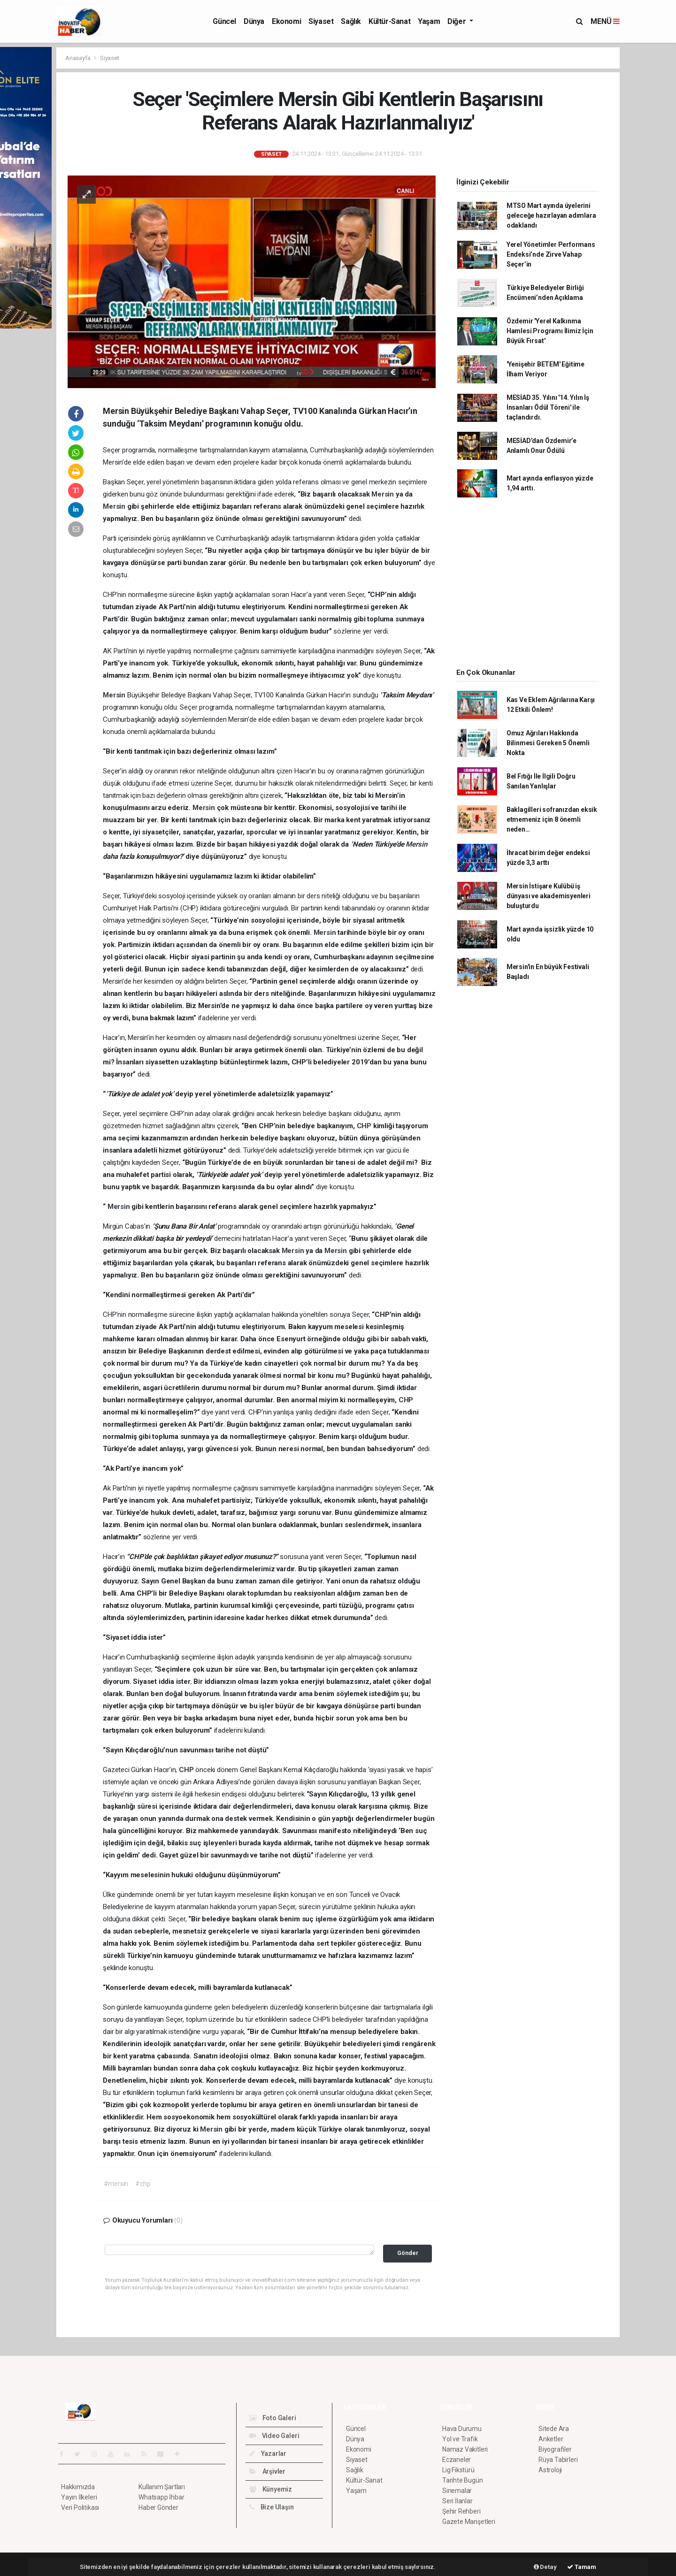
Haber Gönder (158, 2507)
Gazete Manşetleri (468, 2521)
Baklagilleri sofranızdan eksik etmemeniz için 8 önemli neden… (552, 819)
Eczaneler (456, 2459)
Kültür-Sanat (389, 21)
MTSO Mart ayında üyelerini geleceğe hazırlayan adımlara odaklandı (551, 215)
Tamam (581, 2566)
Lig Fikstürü (458, 2470)
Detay (545, 2566)
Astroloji (550, 2470)
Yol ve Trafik (460, 2439)
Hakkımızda (78, 2487)
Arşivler (267, 2471)
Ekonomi (286, 21)
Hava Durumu (462, 2428)
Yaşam (429, 21)
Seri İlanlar (457, 2501)
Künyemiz (270, 2489)
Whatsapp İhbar (161, 2497)
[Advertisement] (527, 585)
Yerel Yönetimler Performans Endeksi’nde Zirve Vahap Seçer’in (551, 254)
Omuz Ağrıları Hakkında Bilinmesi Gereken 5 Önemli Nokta (548, 743)
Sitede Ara (553, 2428)
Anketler (550, 2439)
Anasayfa (78, 57)
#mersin (116, 2183)
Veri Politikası (80, 2507)
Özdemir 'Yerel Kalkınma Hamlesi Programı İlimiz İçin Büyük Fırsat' (550, 330)
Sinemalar (457, 2490)
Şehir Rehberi (461, 2511)
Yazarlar (267, 2453)
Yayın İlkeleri (79, 2497)
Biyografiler (555, 2449)
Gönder (407, 2252)
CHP (365, 1126)
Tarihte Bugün (462, 2480)
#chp (142, 2183)
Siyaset (320, 21)
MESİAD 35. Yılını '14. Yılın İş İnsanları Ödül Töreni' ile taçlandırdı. (548, 407)
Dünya (254, 21)
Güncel (224, 21)
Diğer (457, 21)
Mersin (383, 494)
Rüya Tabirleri (557, 2459)
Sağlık (351, 21)
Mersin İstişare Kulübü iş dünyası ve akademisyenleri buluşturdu (549, 896)
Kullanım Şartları (161, 2487)
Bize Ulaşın (271, 2507)
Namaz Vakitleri (465, 2449)
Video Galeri (274, 2435)
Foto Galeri (272, 2418)
